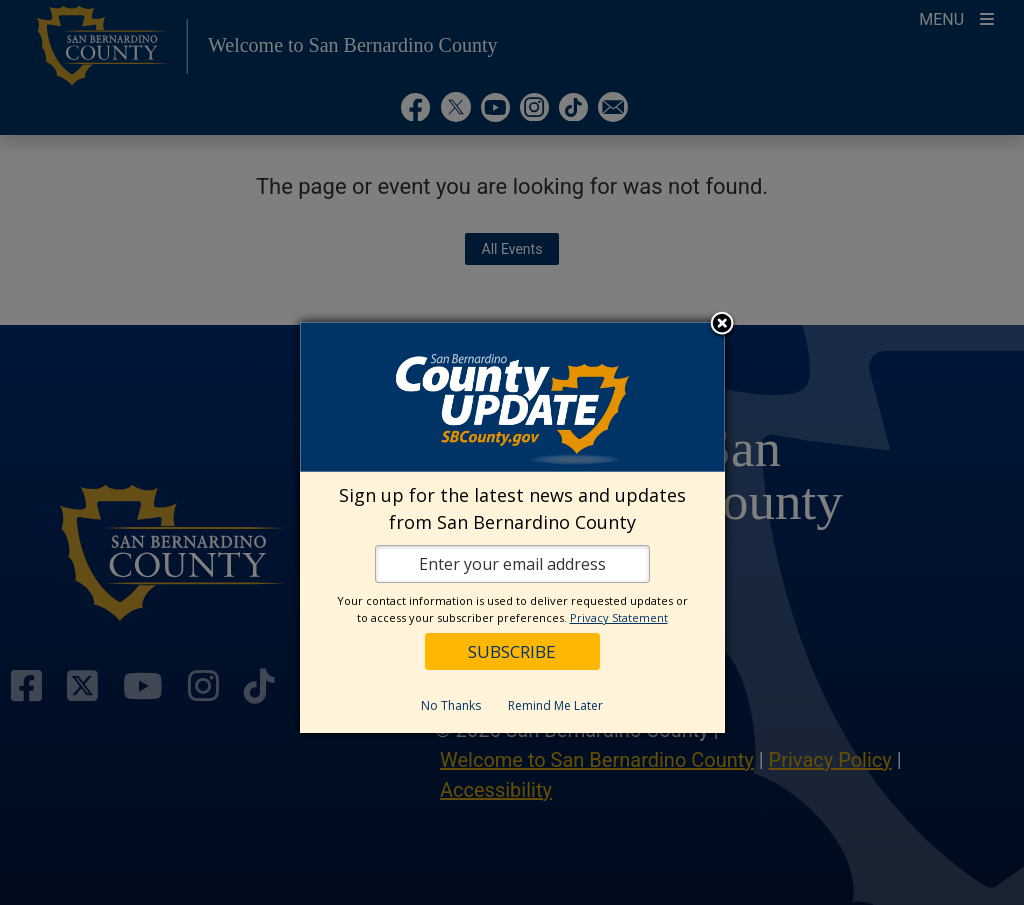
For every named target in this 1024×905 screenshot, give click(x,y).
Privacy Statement (619, 617)
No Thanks (451, 705)
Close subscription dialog (722, 325)
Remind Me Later (555, 705)
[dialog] (512, 527)
